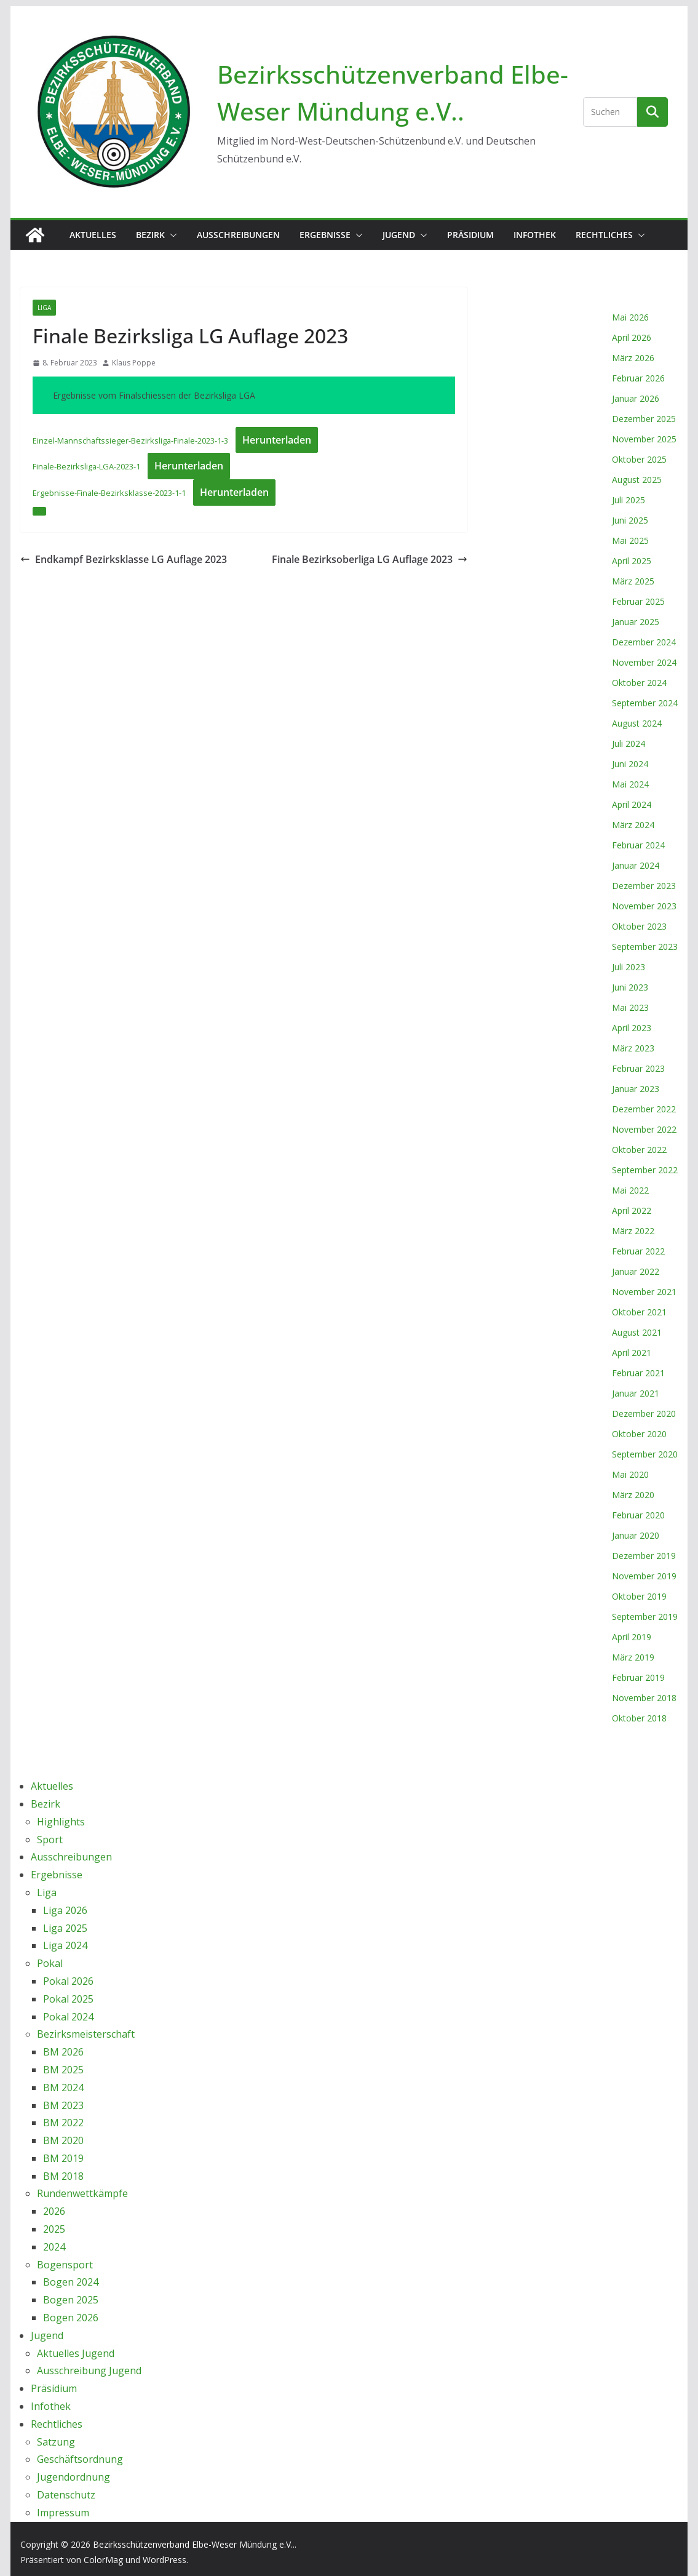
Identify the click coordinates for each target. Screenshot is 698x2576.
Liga (44, 307)
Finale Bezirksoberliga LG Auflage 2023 (369, 559)
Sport (50, 1839)
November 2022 (644, 1129)
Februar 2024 (638, 845)
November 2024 (644, 662)
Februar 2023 (638, 1068)
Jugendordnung (73, 2477)
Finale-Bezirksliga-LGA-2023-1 (86, 466)
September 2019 (645, 1616)
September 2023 (645, 946)
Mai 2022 (630, 1190)
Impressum (63, 2512)
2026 (54, 2211)
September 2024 (645, 703)
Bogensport (65, 2264)
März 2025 (633, 581)
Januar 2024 (635, 865)
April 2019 (631, 1637)
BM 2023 (63, 2105)
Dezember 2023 (644, 885)
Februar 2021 (638, 1373)
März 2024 (633, 825)
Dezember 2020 (644, 1413)
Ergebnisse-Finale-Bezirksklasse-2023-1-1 (109, 492)
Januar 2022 (635, 1271)
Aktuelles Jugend (75, 2353)
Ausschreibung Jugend (89, 2370)
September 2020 (645, 1454)
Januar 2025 (635, 622)
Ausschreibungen (238, 235)
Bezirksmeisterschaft (86, 2034)
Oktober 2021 (639, 1312)
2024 (54, 2247)
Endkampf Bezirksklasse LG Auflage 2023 (123, 559)
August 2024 (637, 723)
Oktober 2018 (639, 1718)
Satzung (56, 2442)
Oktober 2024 (639, 682)
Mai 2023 (630, 1007)
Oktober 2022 (639, 1149)
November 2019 (644, 1576)
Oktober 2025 (639, 459)
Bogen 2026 (70, 2317)
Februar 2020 (638, 1515)
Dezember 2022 (644, 1109)
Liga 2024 (65, 1945)
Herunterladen (276, 440)
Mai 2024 (630, 784)
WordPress (164, 2560)
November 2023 (644, 906)
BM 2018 (63, 2176)
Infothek (535, 235)
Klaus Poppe (134, 362)
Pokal (50, 1963)
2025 (54, 2229)
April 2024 (631, 804)
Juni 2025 (630, 520)
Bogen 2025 (70, 2300)
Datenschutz (66, 2495)
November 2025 (644, 439)
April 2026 (631, 337)
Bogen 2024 (70, 2282)
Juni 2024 (630, 764)
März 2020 (633, 1495)
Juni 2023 (630, 987)
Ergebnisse (325, 235)
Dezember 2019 (644, 1555)
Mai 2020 (630, 1474)
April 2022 (631, 1210)
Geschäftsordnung (80, 2459)
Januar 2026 (635, 398)
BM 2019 (63, 2158)
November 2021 (644, 1292)
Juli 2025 (628, 500)
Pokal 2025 (68, 1999)
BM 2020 (63, 2140)
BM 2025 (63, 2069)
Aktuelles (92, 235)
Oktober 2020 (639, 1434)
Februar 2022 (638, 1251)
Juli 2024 (628, 743)
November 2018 (644, 1698)
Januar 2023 (635, 1089)
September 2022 (645, 1170)
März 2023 (633, 1048)
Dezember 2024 (644, 642)
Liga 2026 (65, 1910)
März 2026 (633, 358)
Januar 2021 (635, 1393)
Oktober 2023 (639, 926)
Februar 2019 (638, 1677)
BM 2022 (63, 2122)
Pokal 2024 (68, 2017)
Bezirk (150, 235)
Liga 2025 (65, 1928)
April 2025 (631, 561)
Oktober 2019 (639, 1596)
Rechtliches (604, 235)
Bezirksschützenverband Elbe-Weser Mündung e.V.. (194, 2544)
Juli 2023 (628, 967)
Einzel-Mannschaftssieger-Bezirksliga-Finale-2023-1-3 (130, 440)
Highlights (61, 1821)
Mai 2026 (630, 317)
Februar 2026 (638, 378)
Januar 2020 (635, 1535)
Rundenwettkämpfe (82, 2193)
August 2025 (637, 479)
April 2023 (631, 1028)
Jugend (399, 235)
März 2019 (633, 1657)
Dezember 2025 (644, 419)
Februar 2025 (638, 601)
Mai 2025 (630, 540)
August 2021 (637, 1332)
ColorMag (103, 2560)
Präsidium (470, 235)
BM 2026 (63, 2052)
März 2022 (633, 1231)
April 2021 (631, 1352)
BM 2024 (63, 2087)
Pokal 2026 (68, 1981)
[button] (171, 235)
